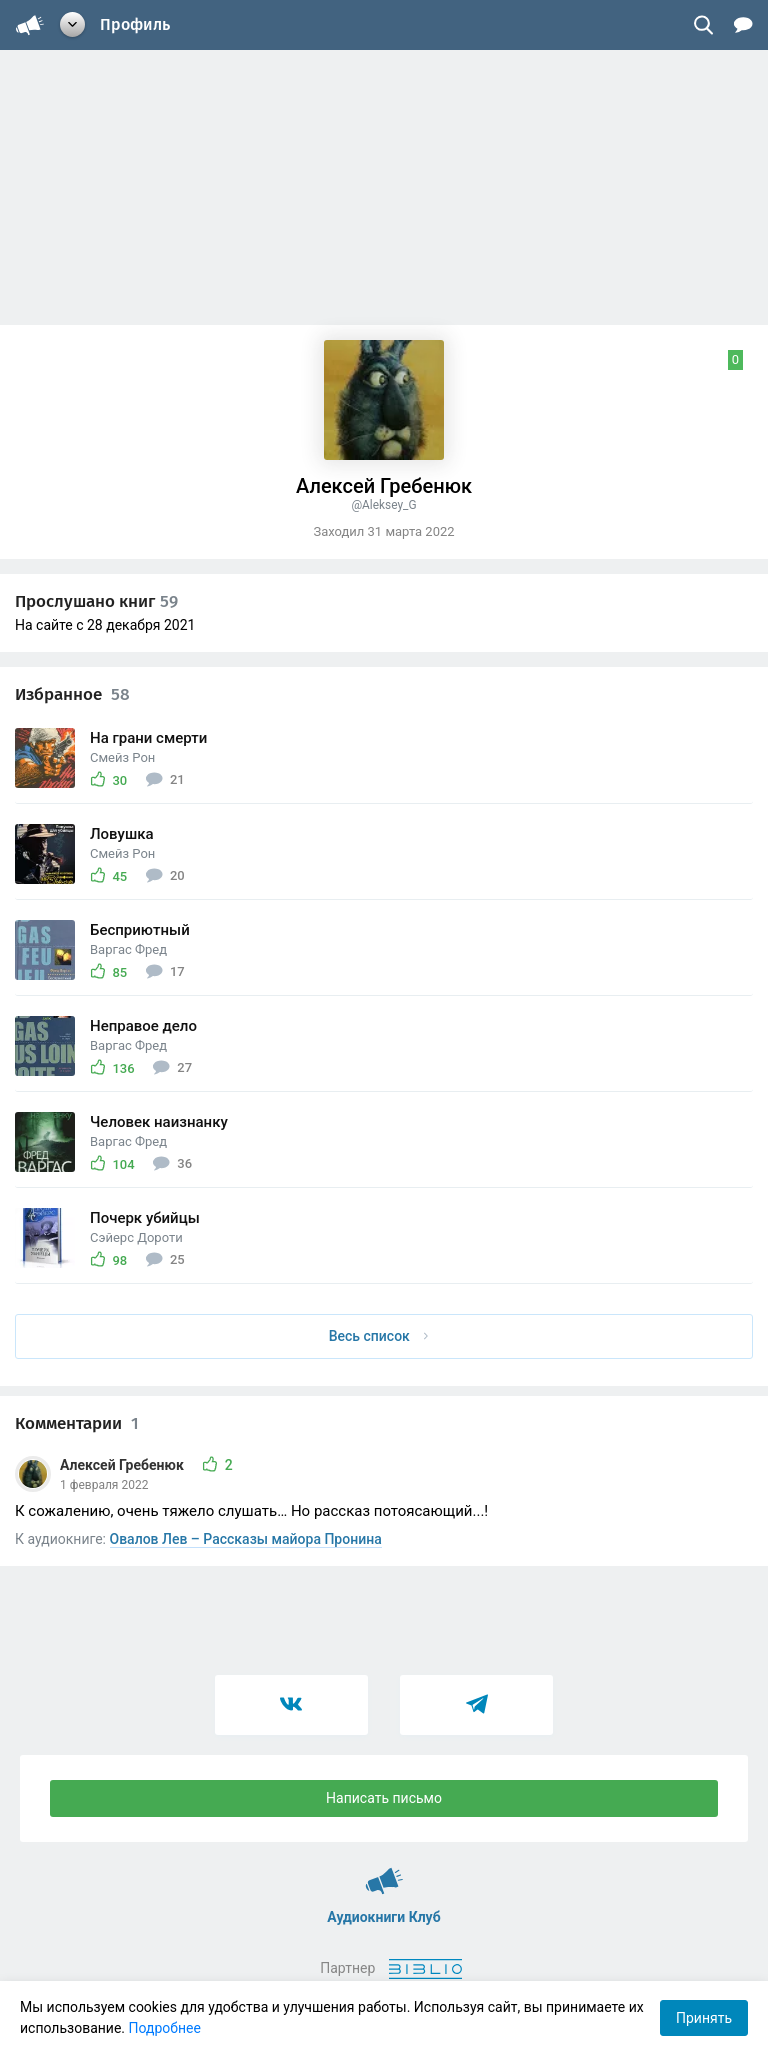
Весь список (379, 1336)
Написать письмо (384, 1798)
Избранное (72, 694)
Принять (704, 2018)
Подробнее (165, 2028)
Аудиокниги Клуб (384, 1872)
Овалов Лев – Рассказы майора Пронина (246, 1539)
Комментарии (77, 1423)
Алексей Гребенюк (123, 1465)
